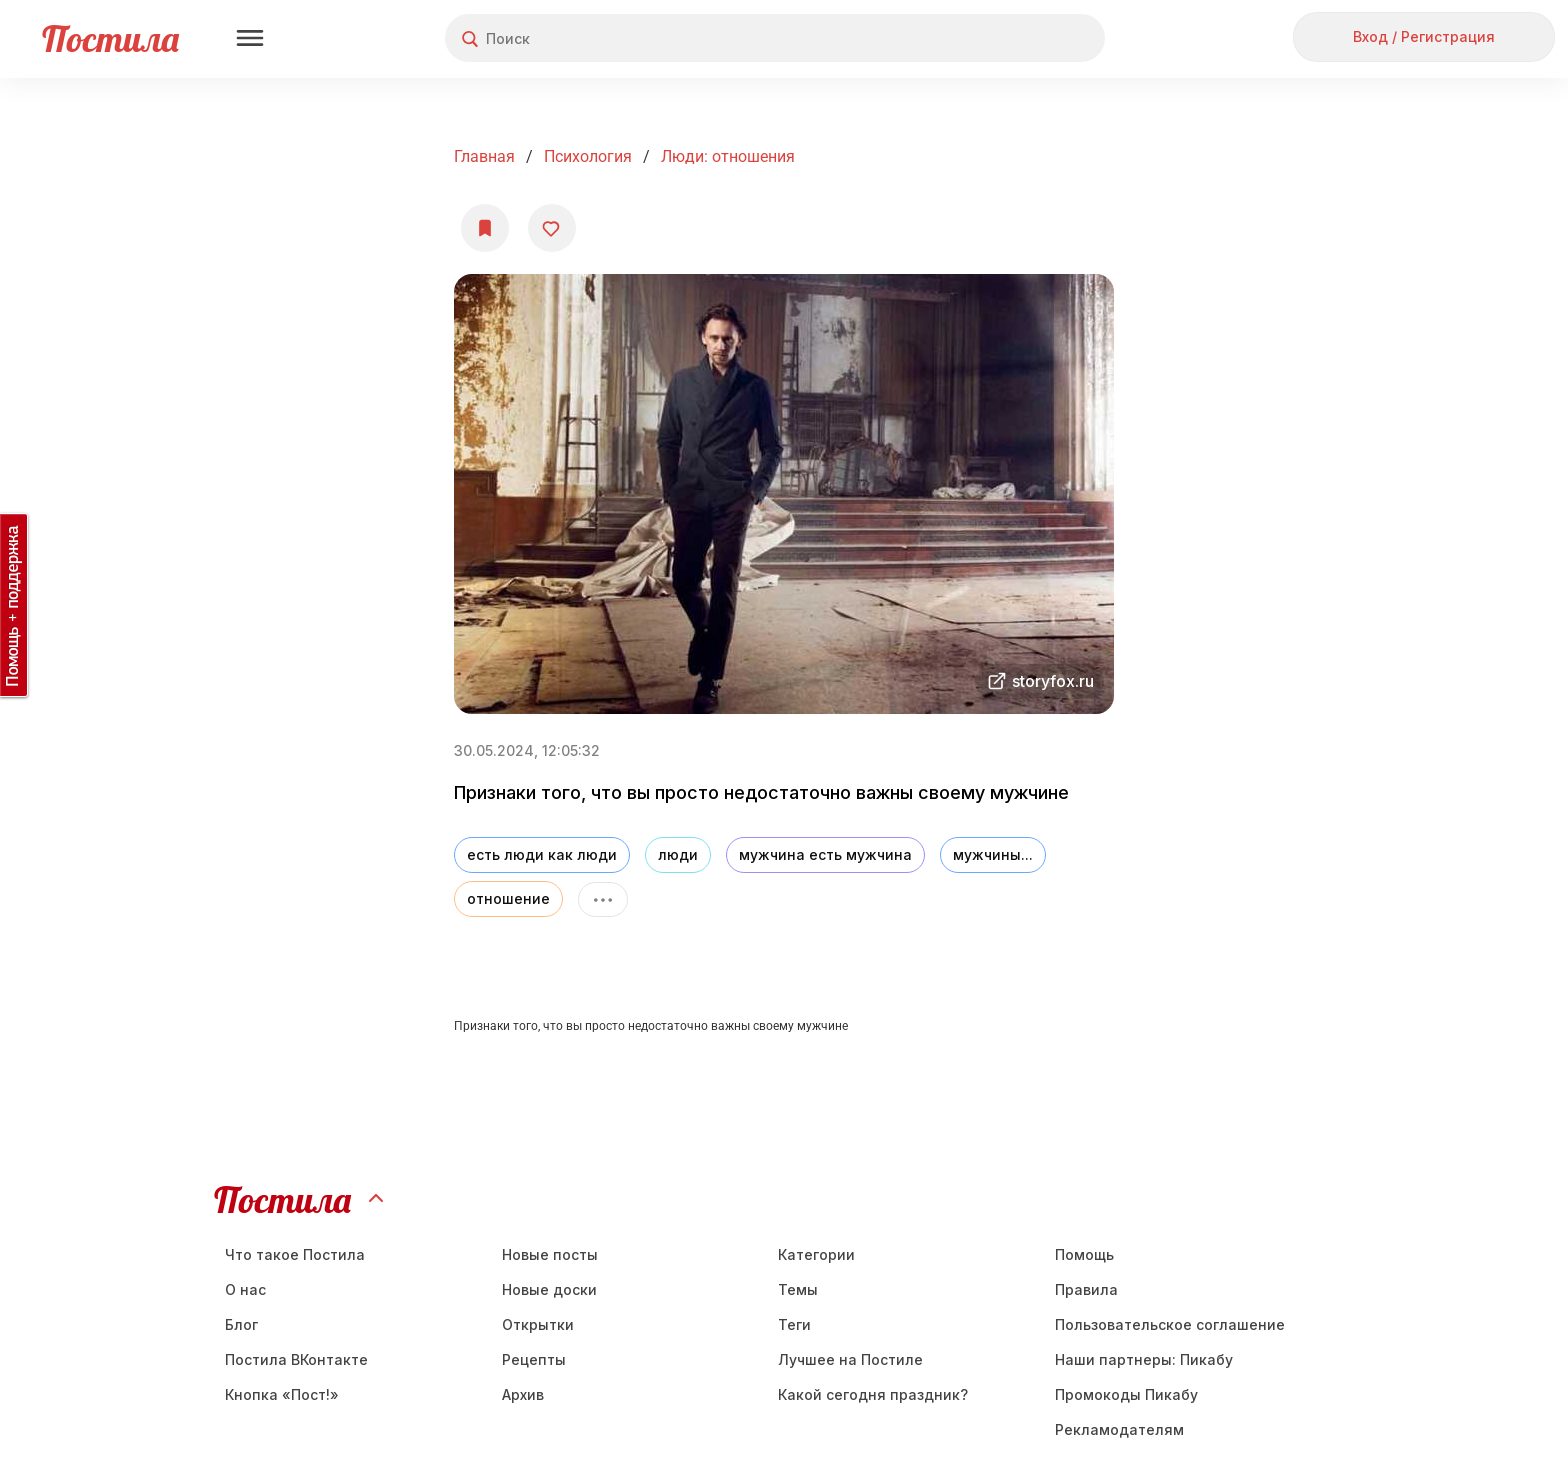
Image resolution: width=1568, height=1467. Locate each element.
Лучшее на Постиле (850, 1359)
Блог (241, 1324)
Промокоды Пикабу (1126, 1394)
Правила (1086, 1289)
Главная (484, 156)
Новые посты (550, 1254)
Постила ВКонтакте (296, 1359)
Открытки (538, 1324)
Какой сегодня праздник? (873, 1394)
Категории (816, 1254)
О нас (245, 1289)
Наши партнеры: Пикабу (1144, 1359)
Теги (794, 1324)
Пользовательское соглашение (1170, 1324)
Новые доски (549, 1289)
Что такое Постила (295, 1254)
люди (678, 854)
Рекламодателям (1119, 1429)
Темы (798, 1289)
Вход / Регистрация (1424, 36)
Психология (588, 156)
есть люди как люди (542, 854)
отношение (508, 898)
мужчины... (993, 854)
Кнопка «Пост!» (282, 1394)
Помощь (1084, 1254)
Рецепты (534, 1359)
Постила (110, 38)
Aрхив (523, 1394)
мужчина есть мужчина (825, 854)
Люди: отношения (728, 156)
